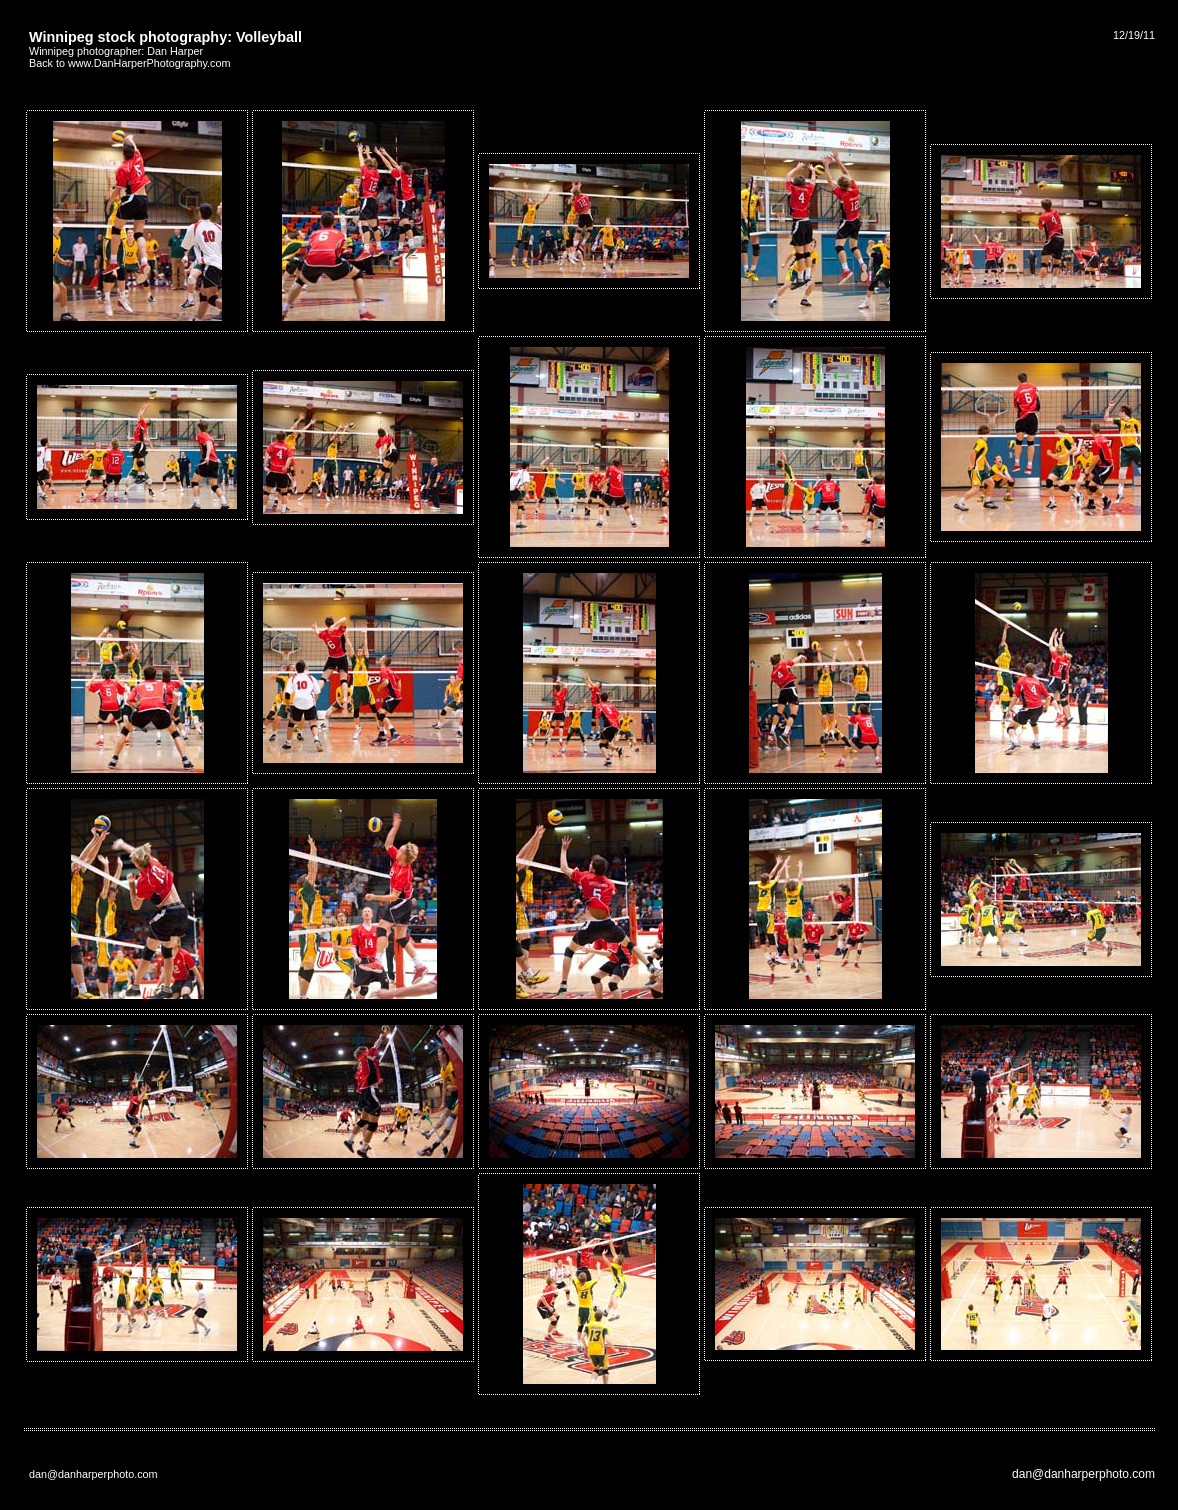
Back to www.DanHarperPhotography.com (129, 63)
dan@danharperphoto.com (1083, 1474)
